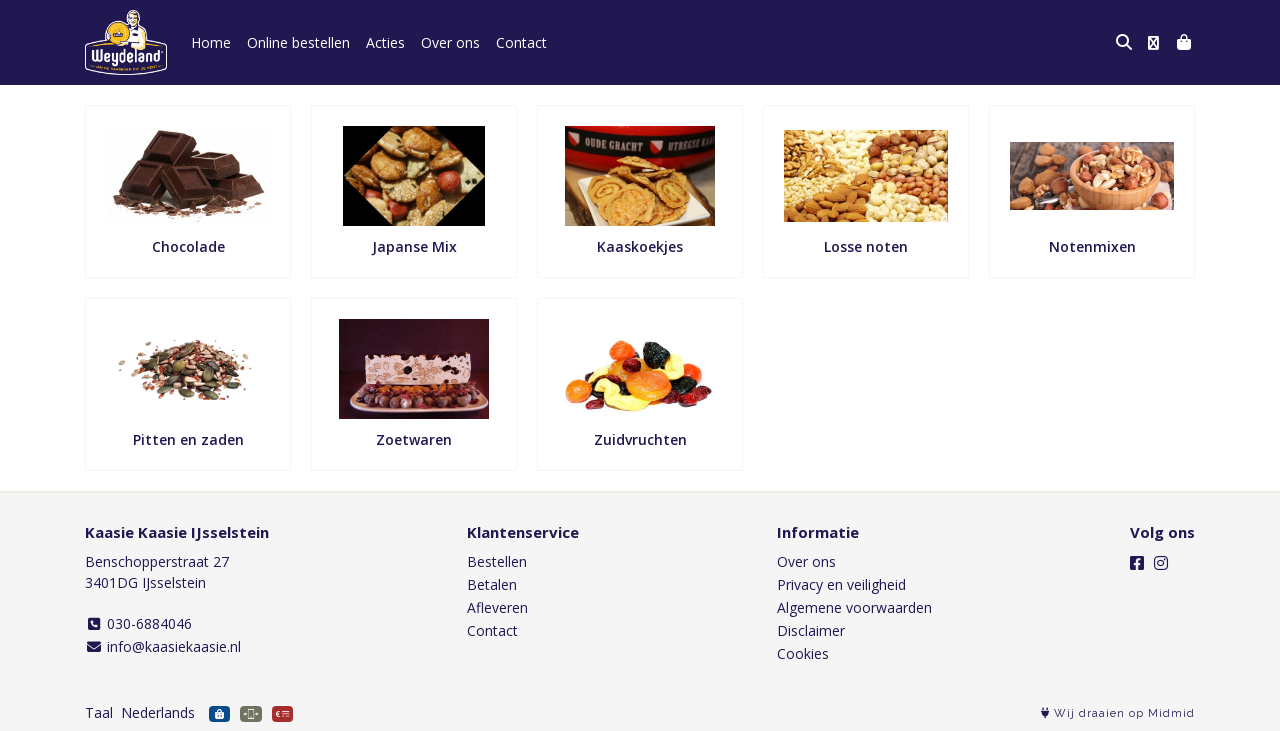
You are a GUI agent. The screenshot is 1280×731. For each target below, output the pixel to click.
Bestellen (497, 561)
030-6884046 (138, 623)
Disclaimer (811, 630)
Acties (385, 42)
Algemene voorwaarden (854, 607)
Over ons (450, 42)
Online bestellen (298, 42)
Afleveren (497, 607)
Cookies (803, 653)
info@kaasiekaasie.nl (163, 646)
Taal (99, 712)
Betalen (492, 584)
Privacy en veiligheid (841, 584)
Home (211, 42)
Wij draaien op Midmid (1118, 713)
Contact (521, 42)
